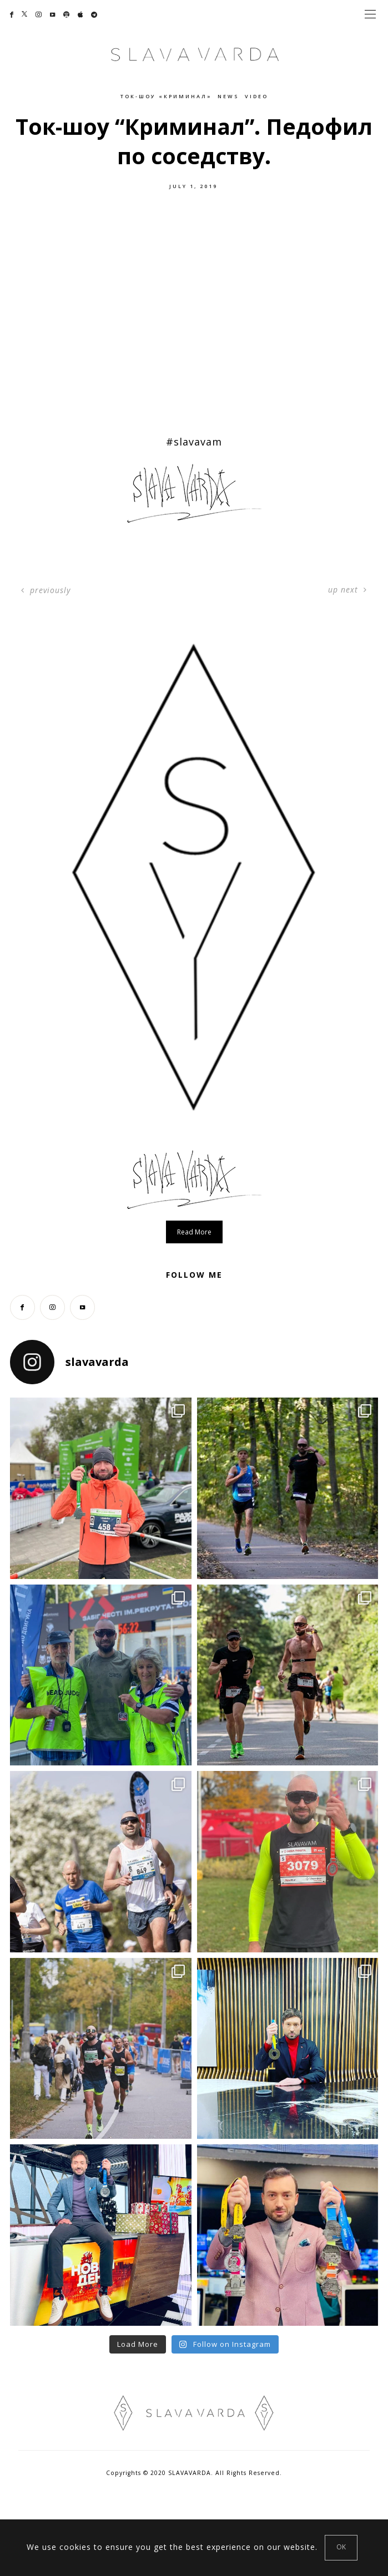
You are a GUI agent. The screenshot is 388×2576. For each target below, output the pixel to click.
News (228, 96)
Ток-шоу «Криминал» (166, 96)
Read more (194, 1232)
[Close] (341, 2547)
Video (256, 96)
